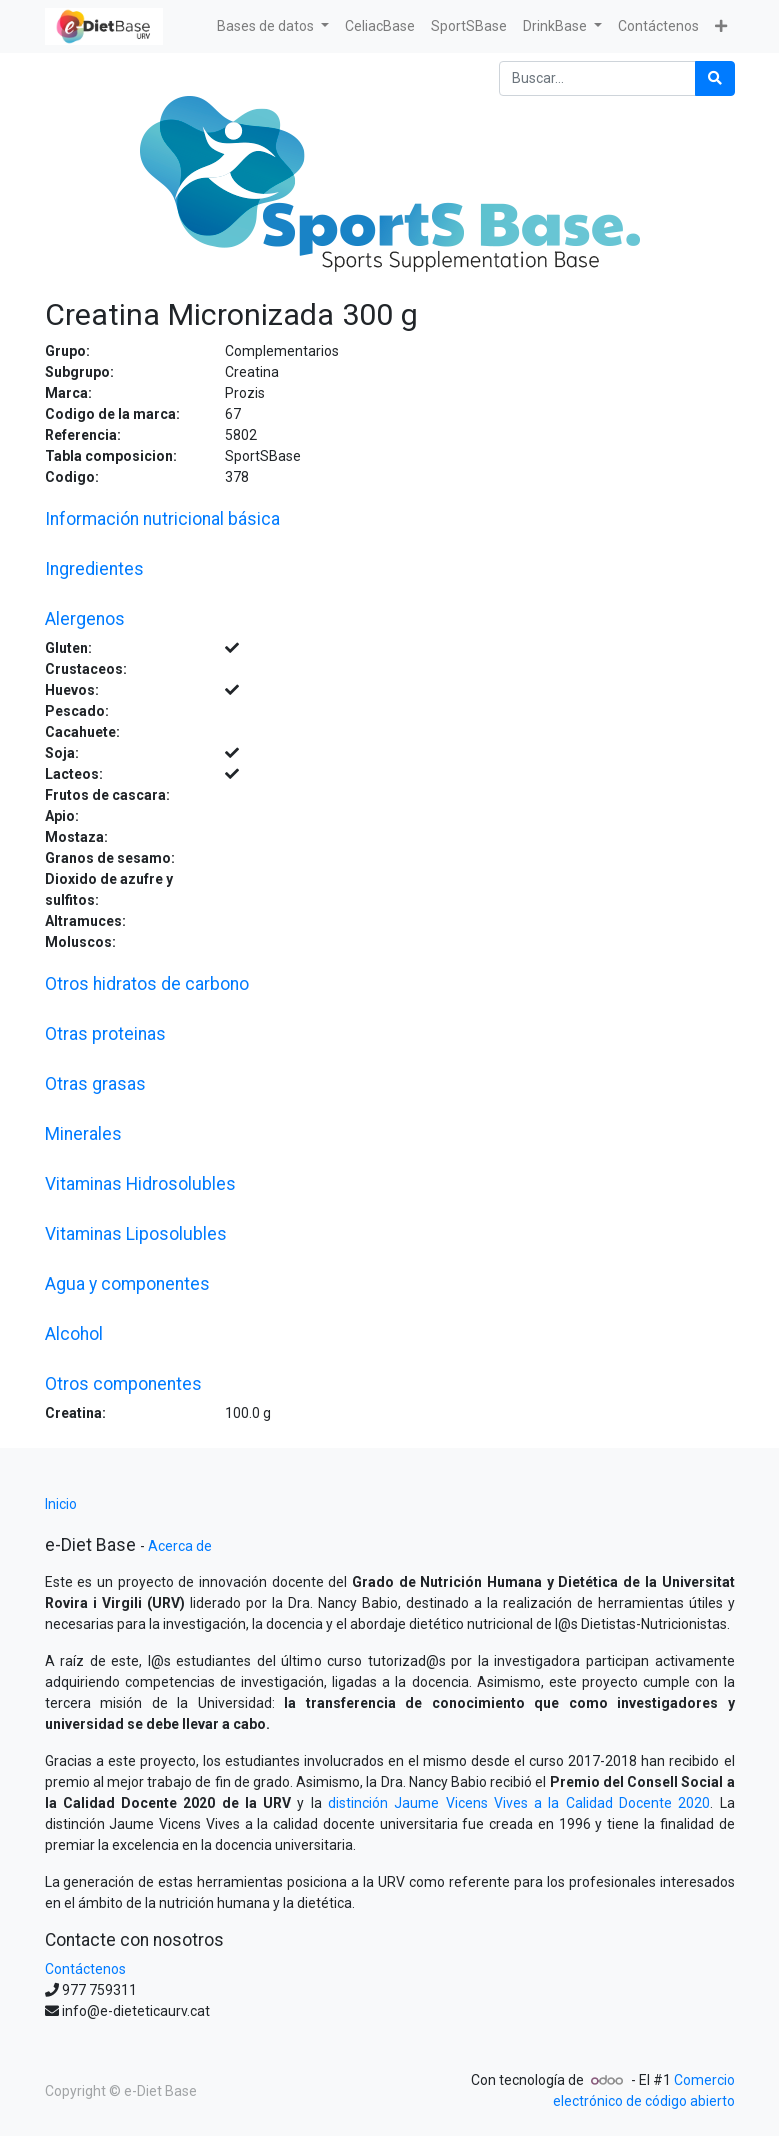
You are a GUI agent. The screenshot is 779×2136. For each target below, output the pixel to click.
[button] (721, 26)
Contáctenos (85, 1969)
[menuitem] (380, 26)
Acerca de (180, 1546)
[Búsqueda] (715, 78)
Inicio (61, 1504)
